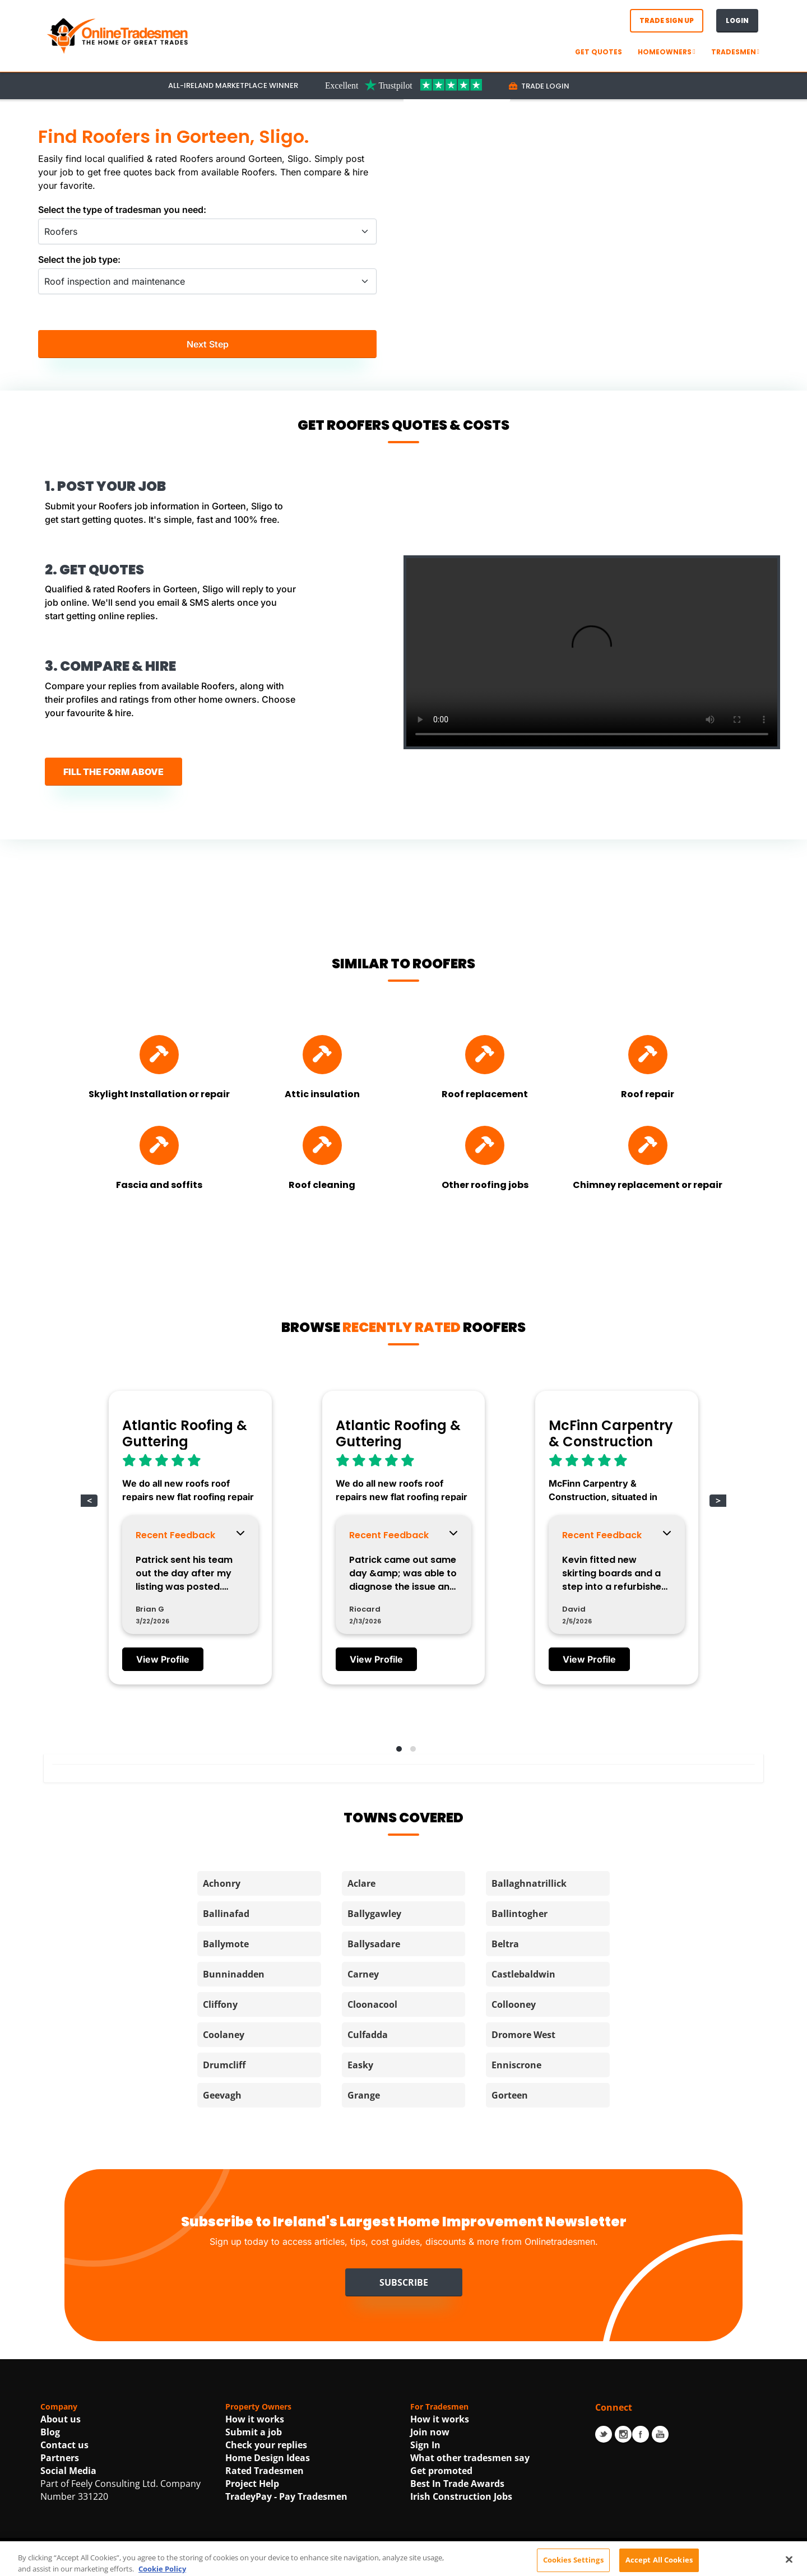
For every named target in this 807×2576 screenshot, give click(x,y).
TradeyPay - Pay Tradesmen (286, 2496)
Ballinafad (226, 1913)
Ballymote (226, 1944)
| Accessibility (567, 2563)
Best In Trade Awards (457, 2483)
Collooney (513, 2004)
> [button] (718, 1500)
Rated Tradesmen (264, 2470)
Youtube (660, 2434)
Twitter (603, 2434)
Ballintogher (519, 1913)
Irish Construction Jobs (461, 2496)
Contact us (64, 2445)
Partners (59, 2458)
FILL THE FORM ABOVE (113, 771)
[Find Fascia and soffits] (159, 1145)
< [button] (89, 1500)
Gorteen (509, 2095)
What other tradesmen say (470, 2458)
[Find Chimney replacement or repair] (647, 1145)
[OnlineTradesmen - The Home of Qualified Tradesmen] (118, 35)
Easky (360, 2065)
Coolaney (223, 2035)
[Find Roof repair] (647, 1054)
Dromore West (523, 2035)
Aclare (361, 1883)
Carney (363, 1974)
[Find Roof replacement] (484, 1054)
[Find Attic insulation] (322, 1054)
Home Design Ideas (267, 2458)
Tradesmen (735, 52)
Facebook (640, 2434)
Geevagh (222, 2095)
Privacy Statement (429, 2563)
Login (737, 20)
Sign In (425, 2445)
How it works (254, 2419)
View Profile (162, 1659)
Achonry (221, 1883)
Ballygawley (374, 1913)
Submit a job (253, 2432)
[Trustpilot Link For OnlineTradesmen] (403, 84)
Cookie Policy (508, 2563)
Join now (429, 2432)
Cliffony (220, 2004)
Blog (50, 2432)
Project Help (252, 2483)
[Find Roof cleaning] (322, 1145)
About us (60, 2419)
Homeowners (666, 52)
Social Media (68, 2470)
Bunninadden (234, 1974)
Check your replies (266, 2445)
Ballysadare (373, 1944)
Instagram (623, 2434)
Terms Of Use (350, 2563)
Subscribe (403, 2282)
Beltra (505, 1944)
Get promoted (441, 2470)
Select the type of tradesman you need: (122, 209)
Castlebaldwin (523, 1974)
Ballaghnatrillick (529, 1883)
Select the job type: (79, 259)
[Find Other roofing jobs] (484, 1145)
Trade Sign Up (666, 20)
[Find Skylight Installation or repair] (159, 1054)
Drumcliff (224, 2065)
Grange (363, 2095)
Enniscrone (516, 2065)
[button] (396, 1747)
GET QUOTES (598, 52)
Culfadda (367, 2035)
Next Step (208, 344)
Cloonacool (372, 2004)
